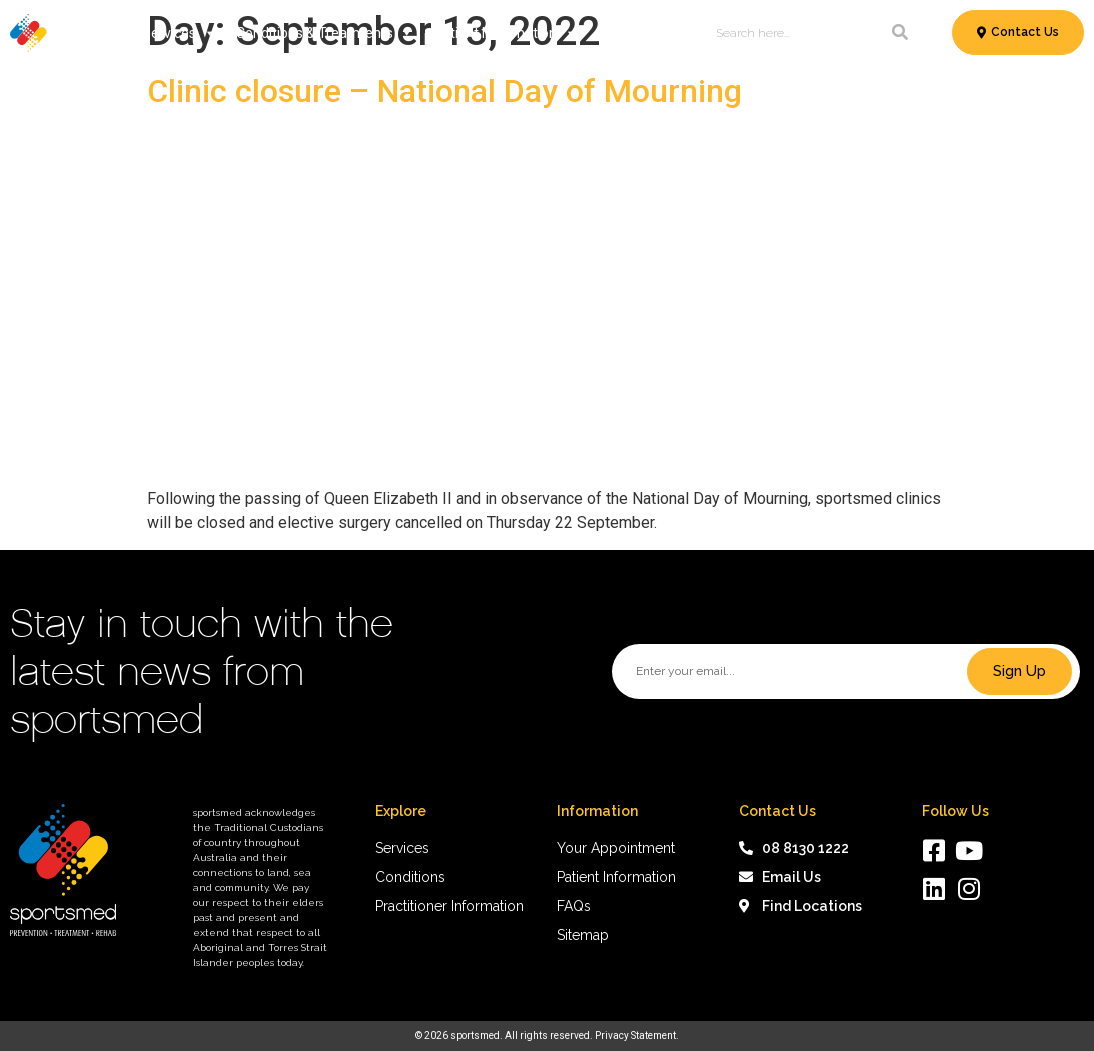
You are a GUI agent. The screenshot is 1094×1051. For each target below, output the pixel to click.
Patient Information (505, 33)
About (671, 33)
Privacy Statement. (637, 1035)
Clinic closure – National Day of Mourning (444, 91)
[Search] (900, 33)
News (614, 33)
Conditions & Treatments (324, 33)
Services (179, 33)
